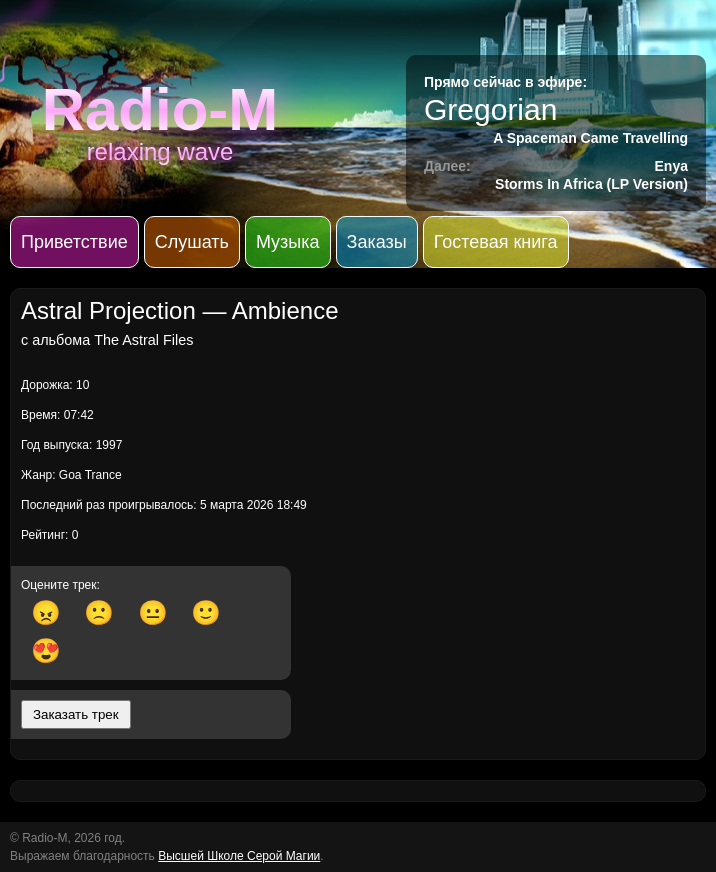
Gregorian (490, 109)
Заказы (377, 242)
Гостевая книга (496, 242)
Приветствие (74, 242)
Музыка (288, 242)
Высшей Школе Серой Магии (239, 856)
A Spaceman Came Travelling (590, 138)
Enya (671, 166)
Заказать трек (76, 714)
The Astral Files (143, 340)
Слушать (192, 242)
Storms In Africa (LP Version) (591, 184)
